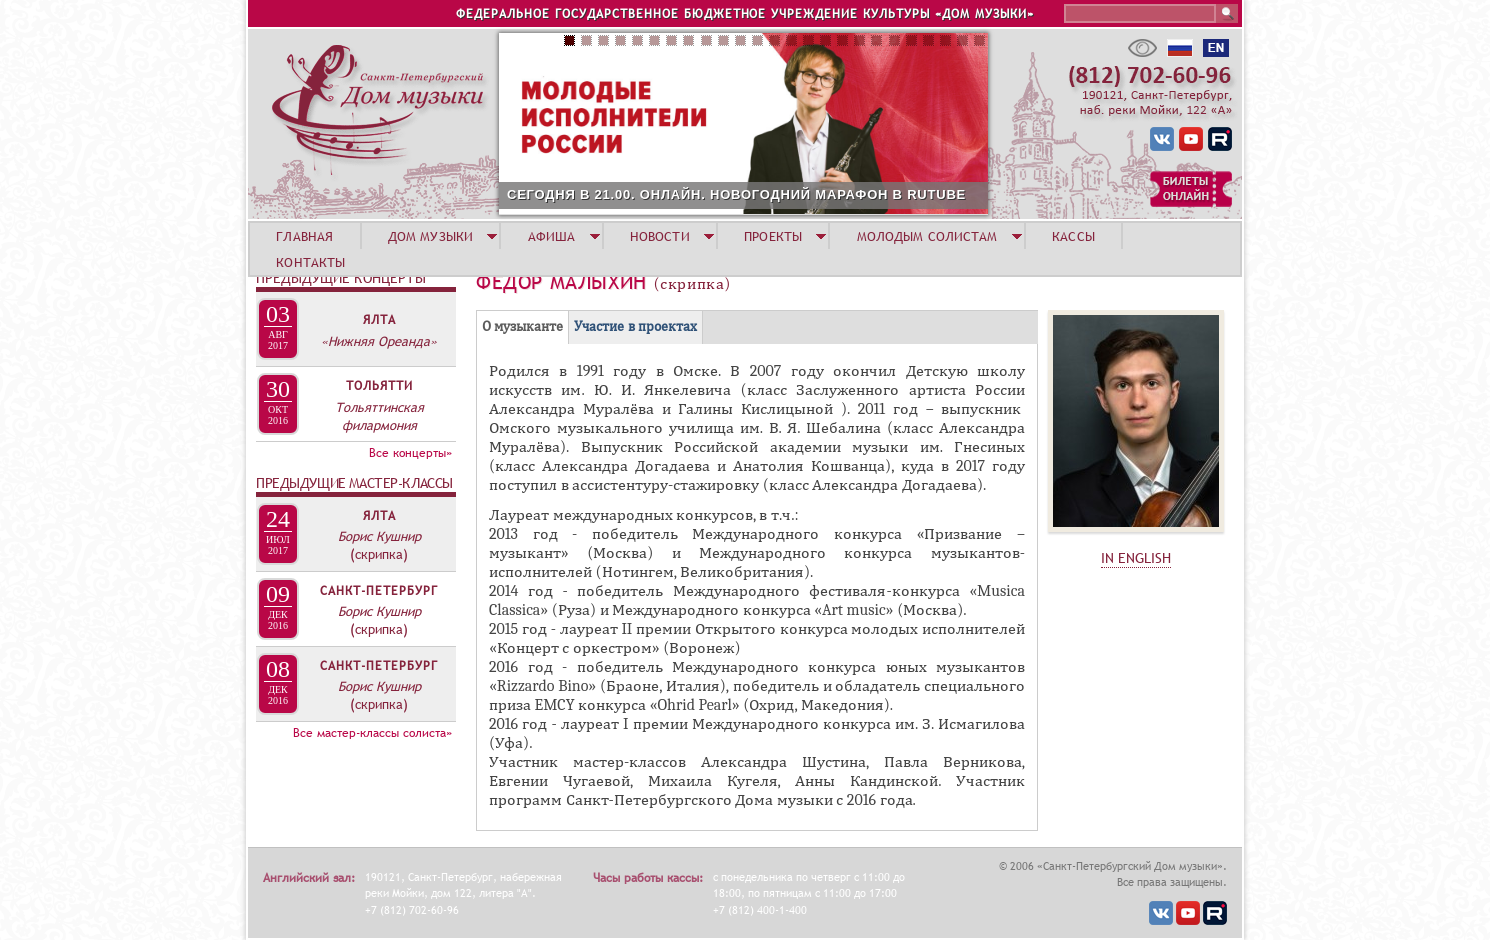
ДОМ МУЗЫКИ (430, 236)
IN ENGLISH (1136, 558)
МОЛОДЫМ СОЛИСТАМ (927, 236)
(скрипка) (379, 554)
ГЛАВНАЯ (304, 236)
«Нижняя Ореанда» (379, 341)
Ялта (379, 320)
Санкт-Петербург (379, 591)
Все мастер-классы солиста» (372, 733)
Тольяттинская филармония (379, 416)
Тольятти (379, 386)
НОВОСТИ (660, 236)
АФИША (552, 236)
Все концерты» (410, 453)
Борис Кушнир (379, 536)
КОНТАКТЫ (310, 262)
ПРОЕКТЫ (773, 236)
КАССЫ (1073, 236)
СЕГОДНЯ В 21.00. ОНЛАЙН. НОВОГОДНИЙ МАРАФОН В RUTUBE (736, 194)
